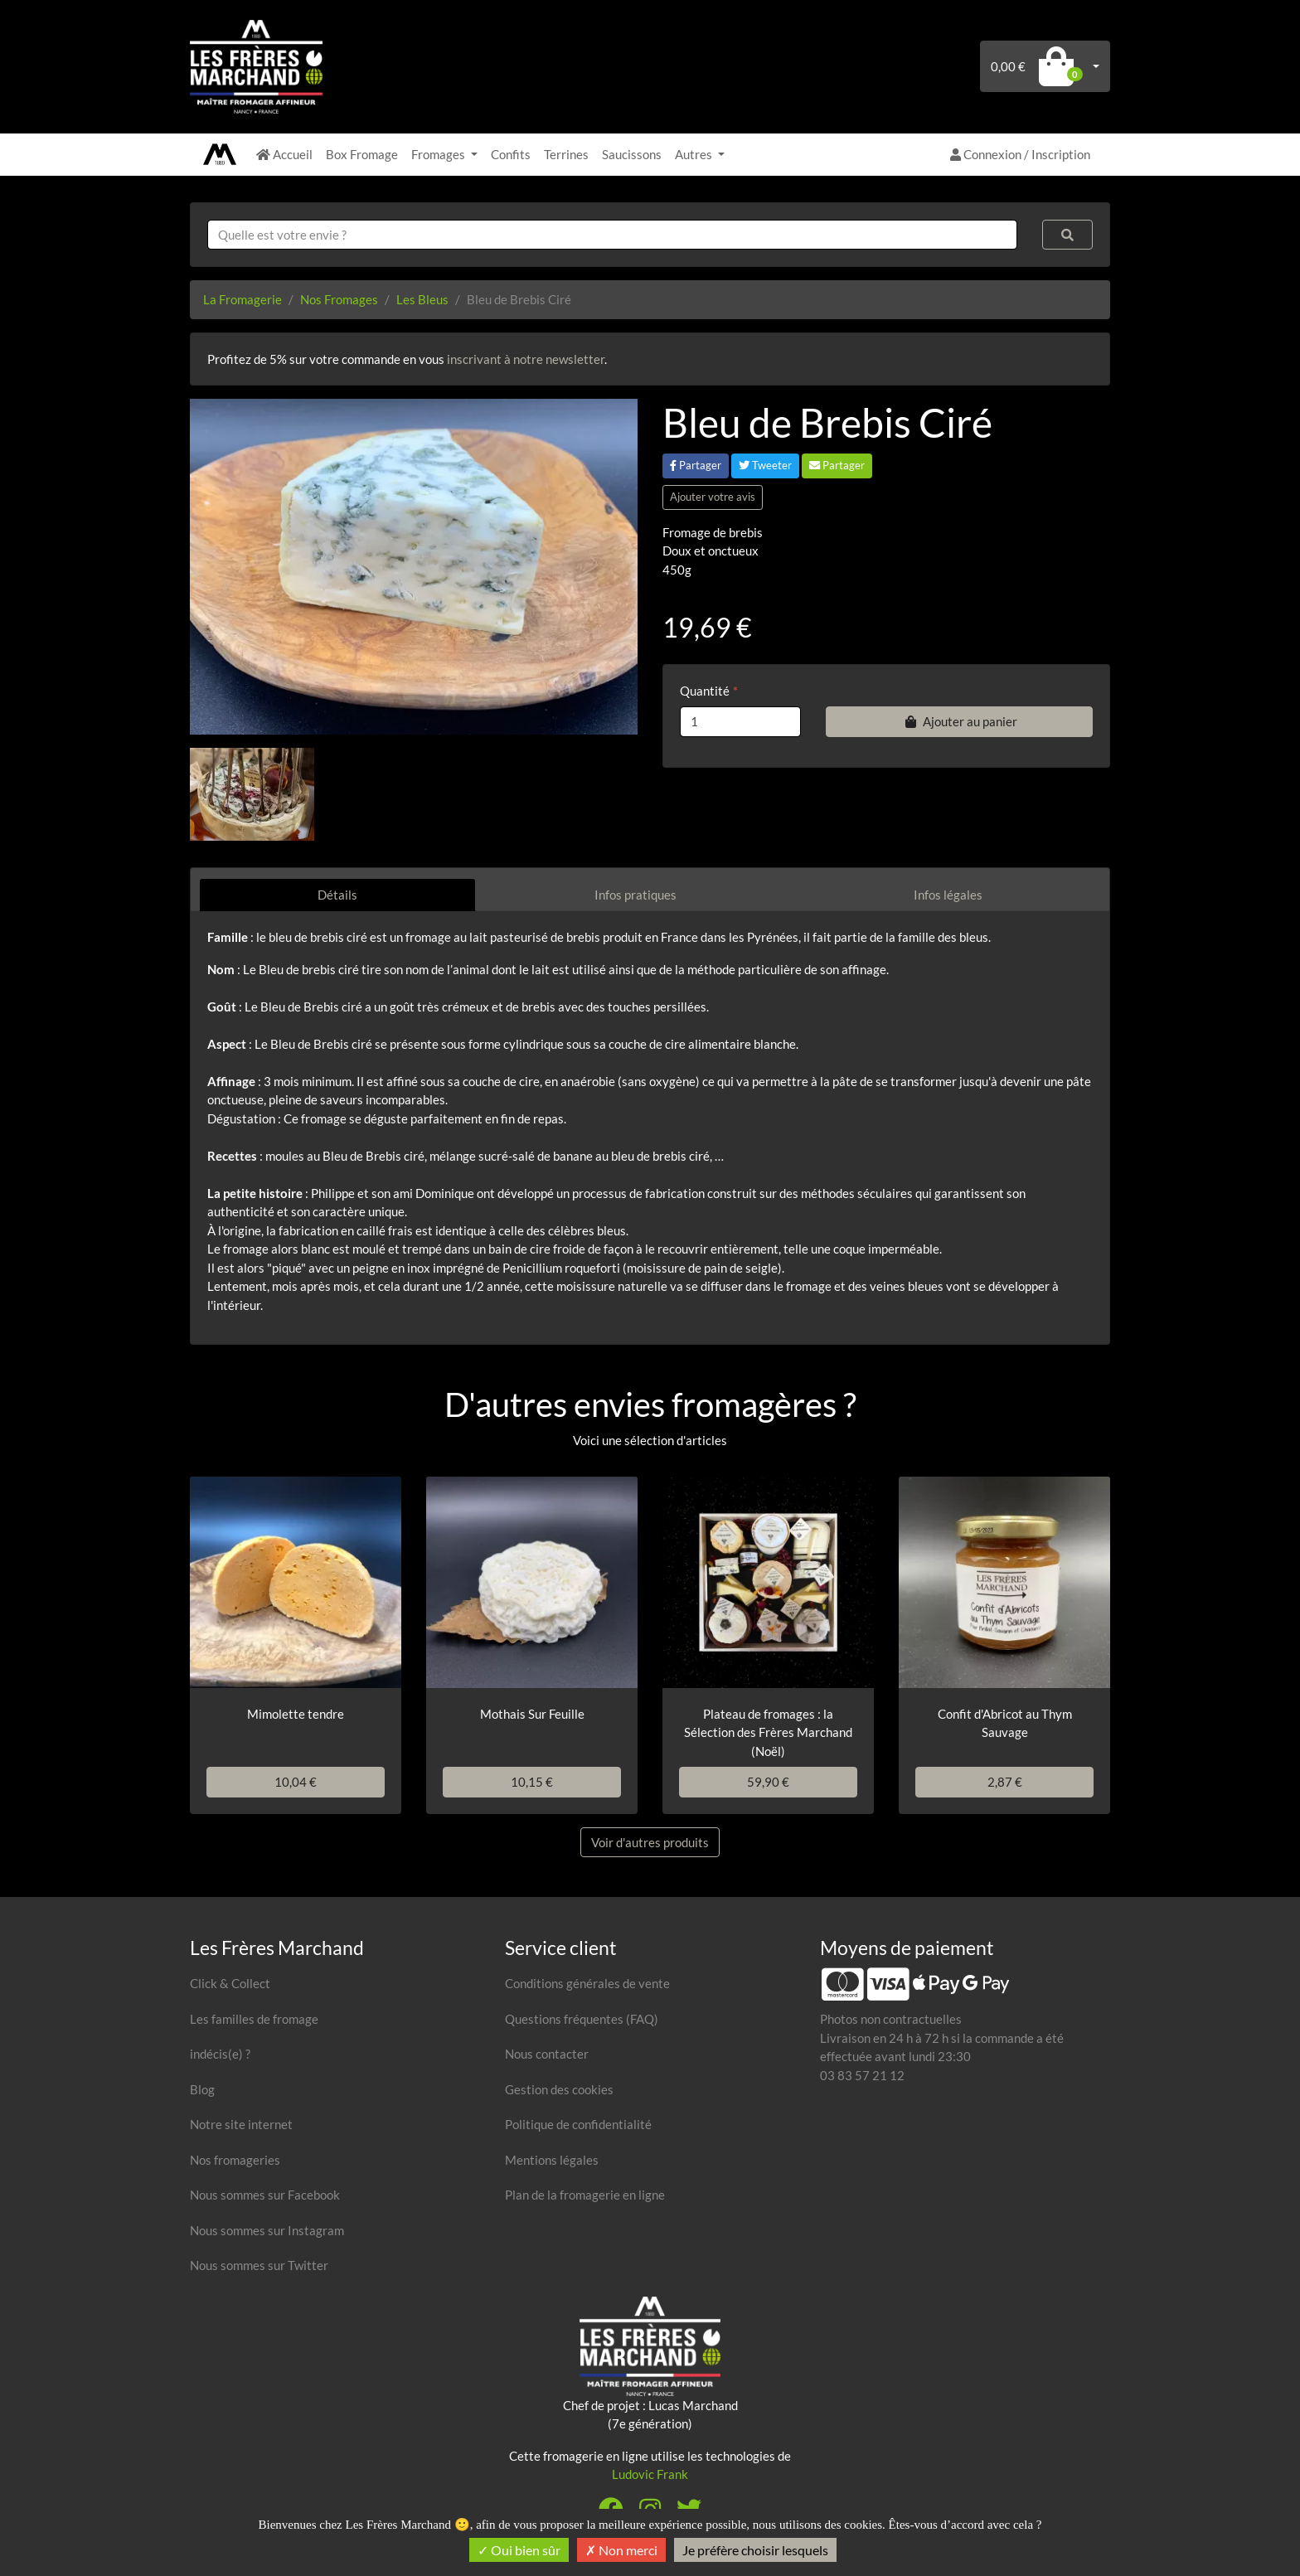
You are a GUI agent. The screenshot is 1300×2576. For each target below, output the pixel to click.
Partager (695, 465)
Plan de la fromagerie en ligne (585, 2194)
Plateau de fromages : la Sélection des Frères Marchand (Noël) (768, 1732)
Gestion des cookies (559, 2089)
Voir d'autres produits (650, 1842)
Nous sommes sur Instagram (267, 2230)
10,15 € (532, 1781)
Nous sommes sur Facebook (265, 2194)
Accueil (284, 154)
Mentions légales (552, 2159)
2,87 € (1004, 1781)
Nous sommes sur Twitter (259, 2265)
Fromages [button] (439, 154)
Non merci (621, 2550)
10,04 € (295, 1781)
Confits (511, 154)
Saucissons (632, 154)
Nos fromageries (235, 2159)
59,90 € (768, 1781)
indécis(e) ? (220, 2053)
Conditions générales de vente (587, 1983)
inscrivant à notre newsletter (525, 359)
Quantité (705, 690)
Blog (202, 2089)
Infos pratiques (635, 894)
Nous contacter (547, 2053)
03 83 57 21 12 (862, 2075)
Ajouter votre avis (712, 496)
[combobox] (612, 235)
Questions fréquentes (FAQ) (581, 2018)
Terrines (566, 154)
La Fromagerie (242, 299)
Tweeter (765, 465)
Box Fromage (362, 154)
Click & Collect (230, 1983)
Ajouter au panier (959, 721)
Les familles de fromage (254, 2018)
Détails (337, 894)
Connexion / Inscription (1020, 154)
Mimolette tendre (295, 1713)
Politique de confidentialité (578, 2124)
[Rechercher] (1068, 235)
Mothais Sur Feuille (532, 1713)
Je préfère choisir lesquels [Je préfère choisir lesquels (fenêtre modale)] (755, 2550)
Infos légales (948, 894)
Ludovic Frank (650, 2474)
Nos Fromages (339, 299)
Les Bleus (422, 299)
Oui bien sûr (519, 2550)
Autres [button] (695, 154)
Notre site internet (241, 2124)
